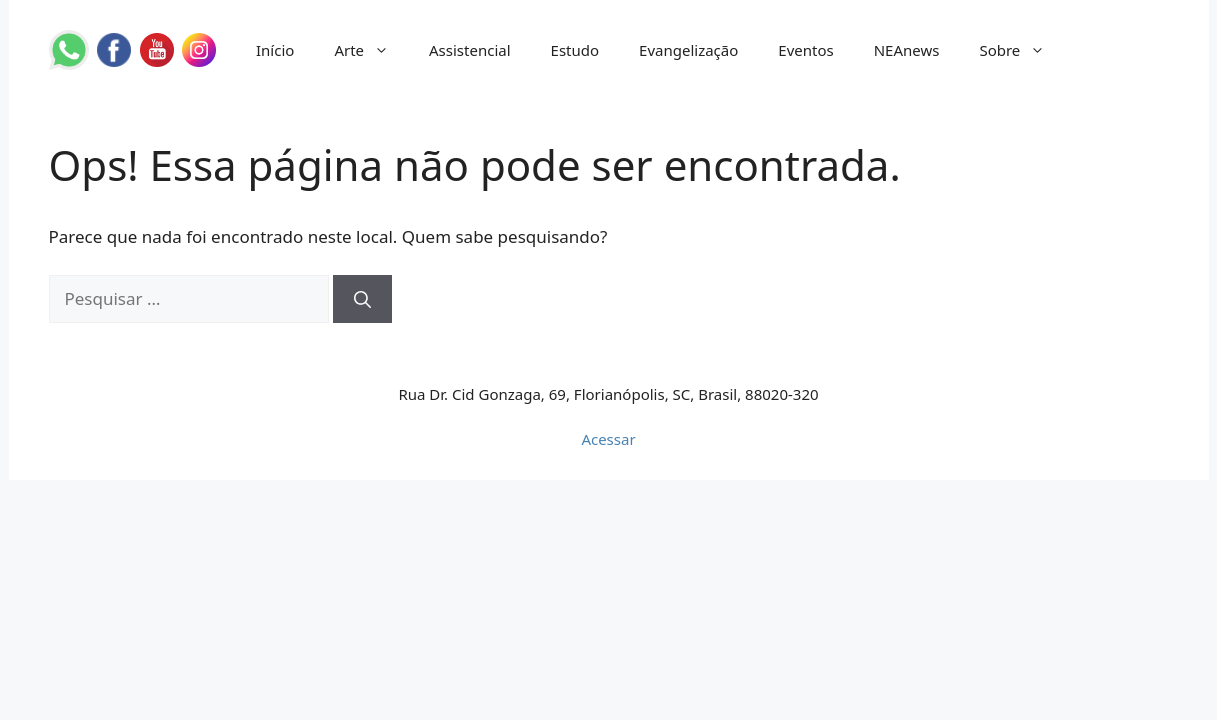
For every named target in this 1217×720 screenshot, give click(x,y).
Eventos (805, 50)
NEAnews (907, 50)
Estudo (575, 50)
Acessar (608, 439)
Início (275, 50)
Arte (371, 50)
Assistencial (470, 50)
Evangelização (688, 50)
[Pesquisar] (362, 299)
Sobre (1022, 50)
